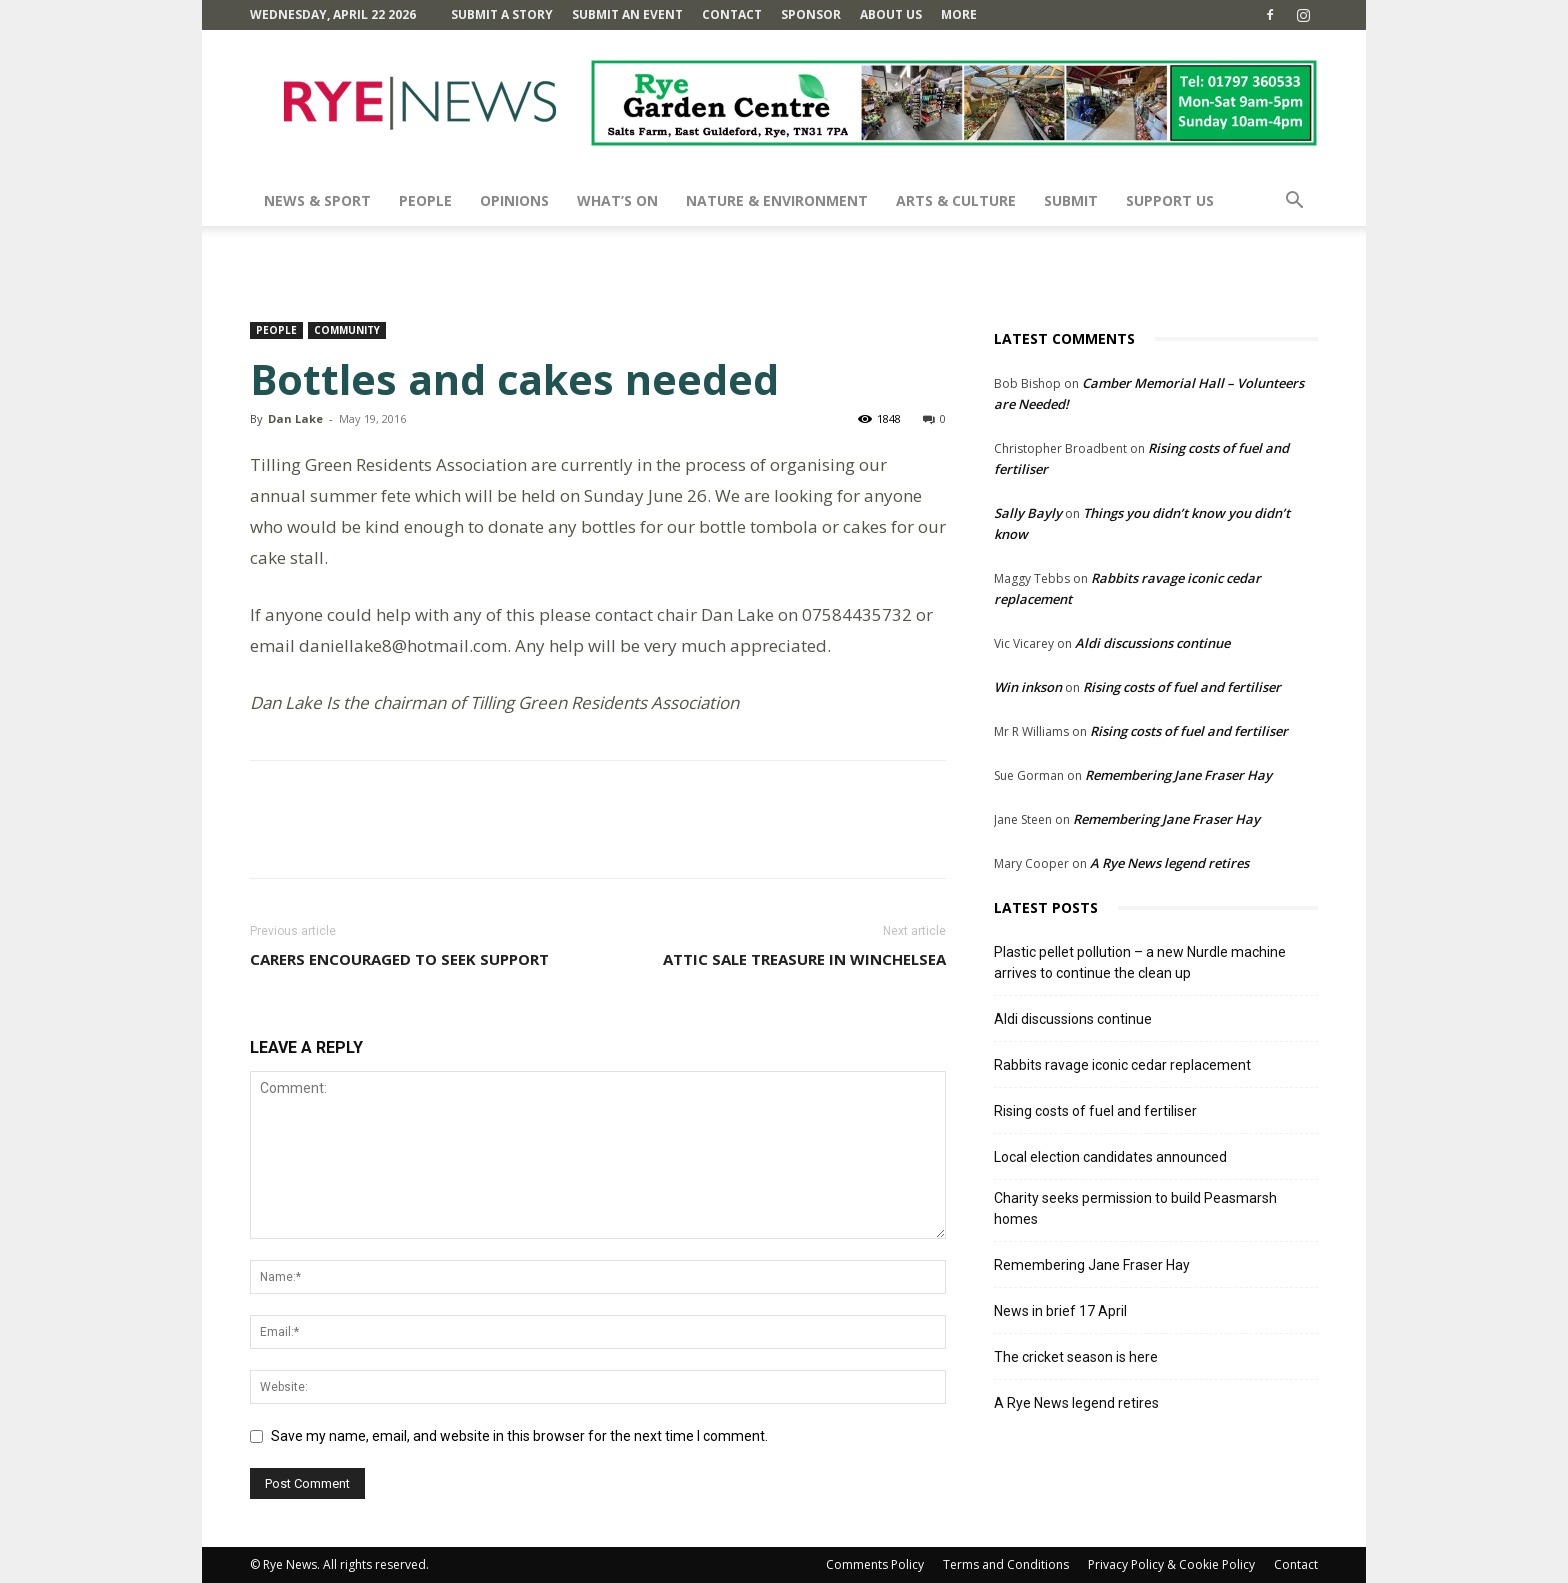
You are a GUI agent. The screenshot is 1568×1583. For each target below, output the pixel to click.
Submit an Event (627, 14)
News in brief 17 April (1060, 1311)
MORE (959, 14)
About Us (891, 14)
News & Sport (317, 200)
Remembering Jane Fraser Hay (1178, 775)
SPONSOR (811, 14)
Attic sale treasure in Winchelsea (804, 959)
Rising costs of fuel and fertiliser (1182, 687)
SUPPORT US (1170, 200)
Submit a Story (502, 14)
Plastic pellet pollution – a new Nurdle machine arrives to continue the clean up (1140, 962)
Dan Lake (295, 418)
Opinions (514, 200)
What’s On (617, 200)
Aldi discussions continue (1152, 643)
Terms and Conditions (1006, 1564)
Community (347, 330)
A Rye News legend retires (1169, 863)
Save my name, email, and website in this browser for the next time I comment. (519, 1436)
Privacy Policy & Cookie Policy (1171, 1564)
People (425, 200)
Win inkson (1028, 687)
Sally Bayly (1028, 513)
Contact (732, 14)
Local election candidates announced (1110, 1157)
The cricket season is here (1076, 1357)
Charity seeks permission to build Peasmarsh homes (1135, 1208)
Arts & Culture (956, 200)
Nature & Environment (777, 200)
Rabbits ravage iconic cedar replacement (1122, 1065)
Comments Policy (875, 1564)
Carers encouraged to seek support (399, 959)
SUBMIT (1071, 200)
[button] (1294, 202)
